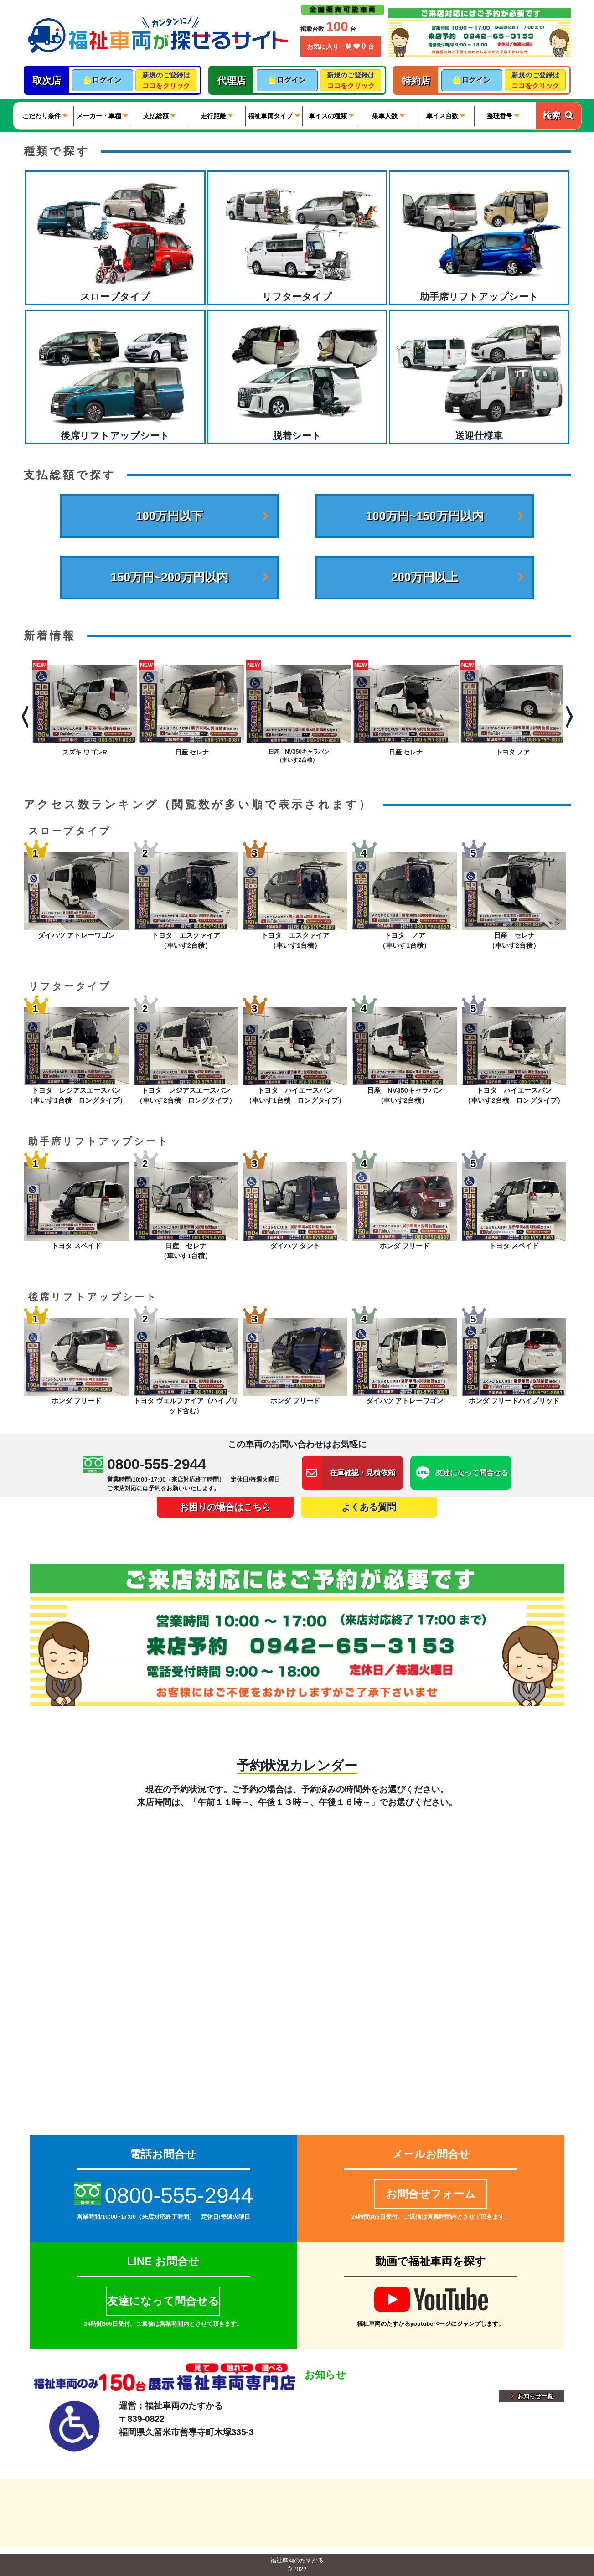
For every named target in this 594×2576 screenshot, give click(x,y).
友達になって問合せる (163, 2301)
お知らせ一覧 (532, 2396)
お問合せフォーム (430, 2194)
